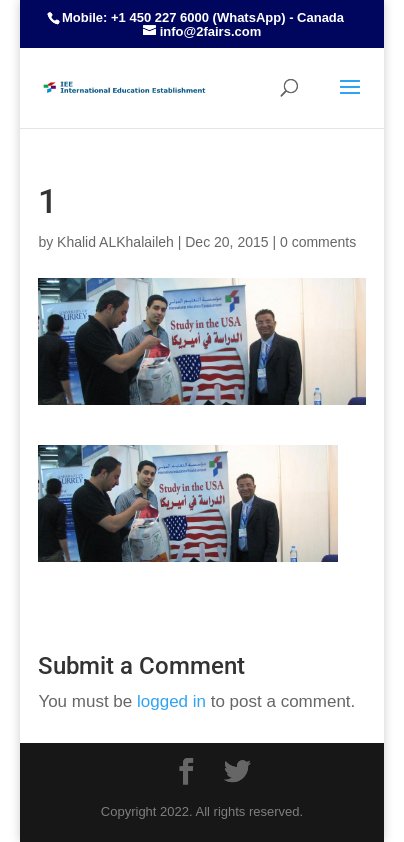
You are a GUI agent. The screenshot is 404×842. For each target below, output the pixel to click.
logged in (171, 701)
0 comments (318, 242)
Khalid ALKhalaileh (115, 242)
